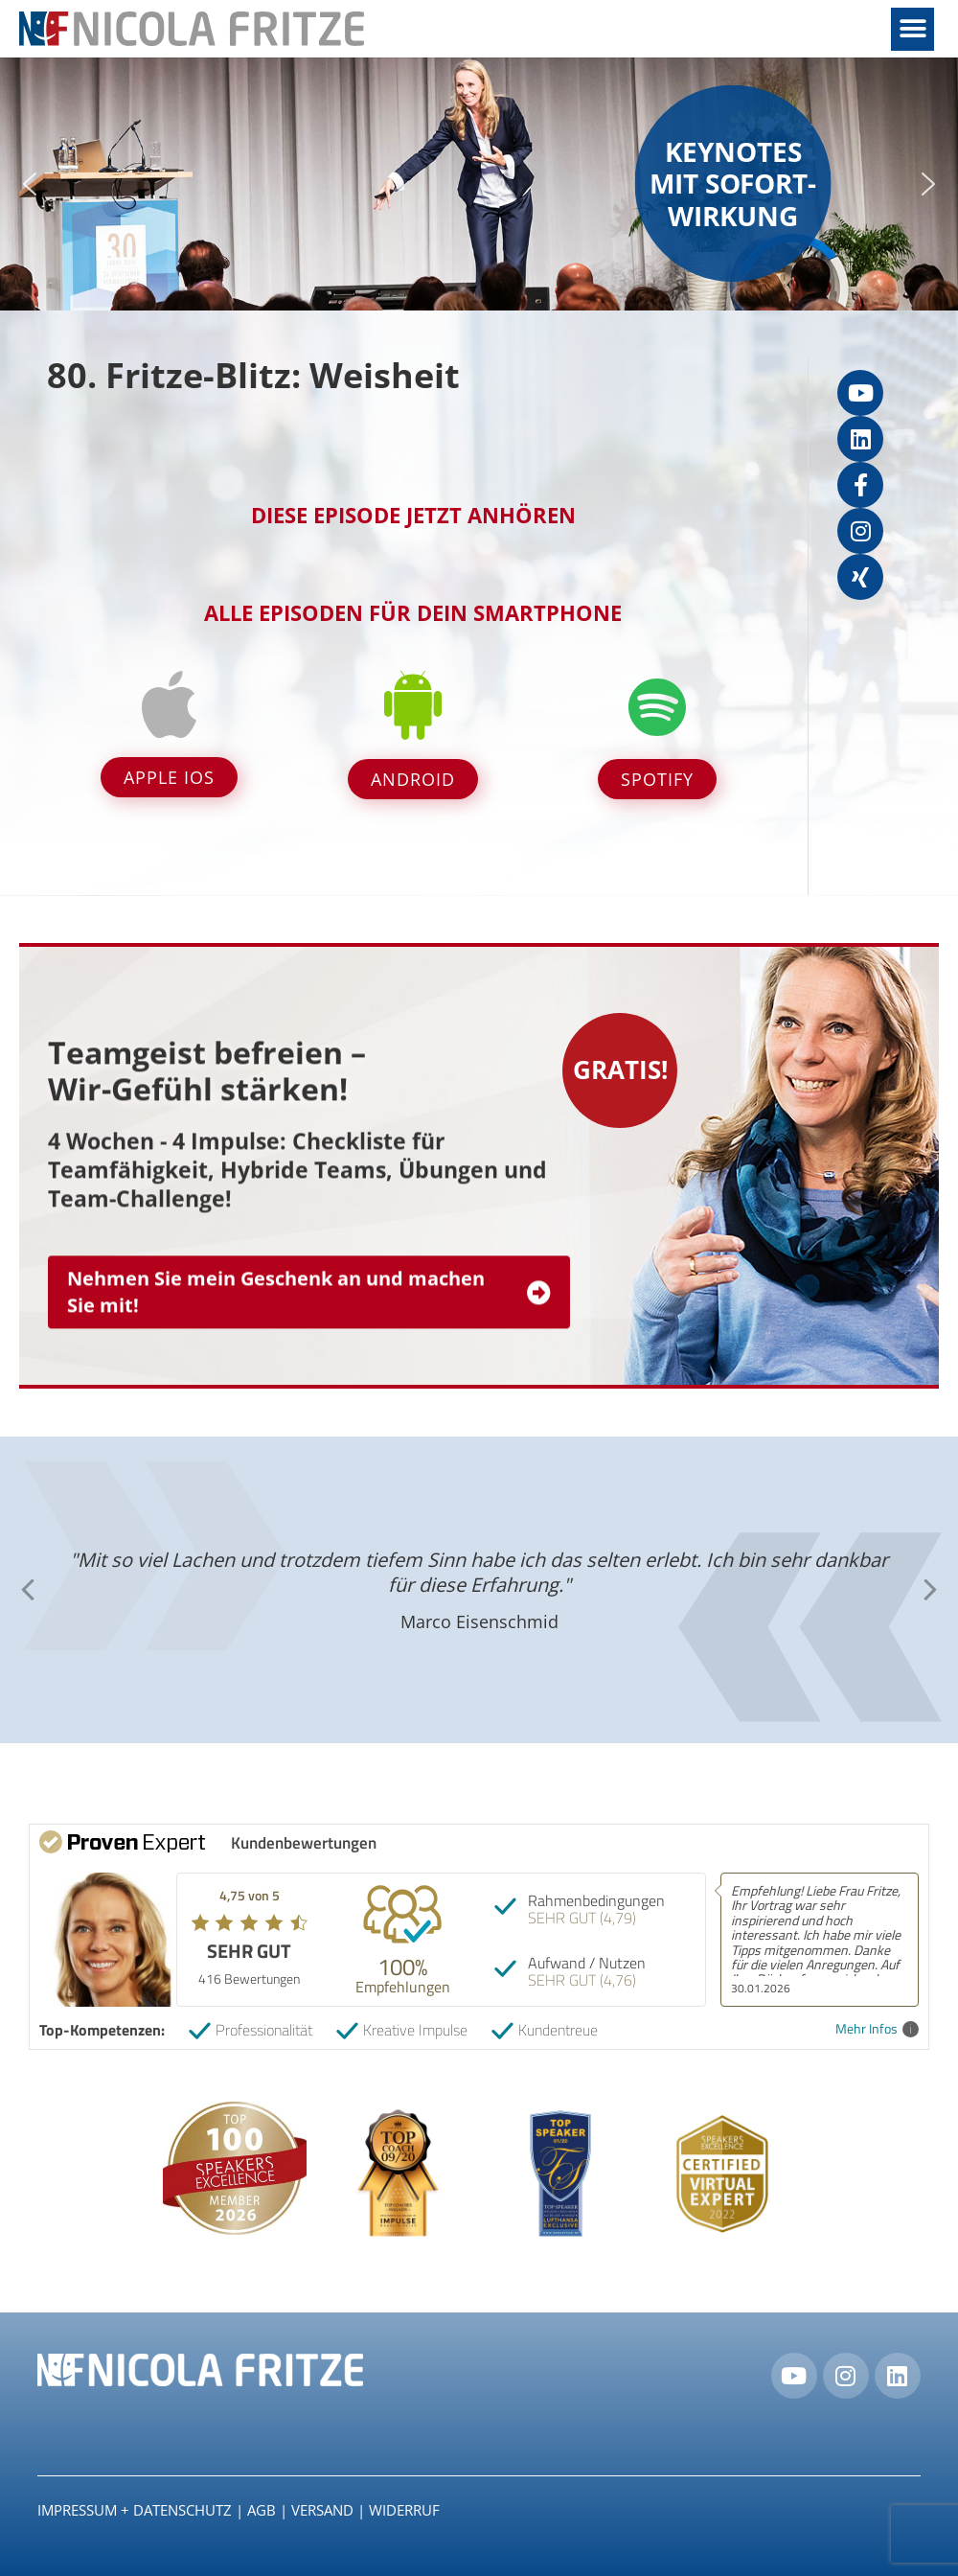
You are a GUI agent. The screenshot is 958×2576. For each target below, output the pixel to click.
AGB (261, 2509)
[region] (479, 184)
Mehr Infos (877, 2029)
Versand (322, 2509)
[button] (912, 29)
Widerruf (404, 2509)
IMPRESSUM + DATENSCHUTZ (134, 2509)
